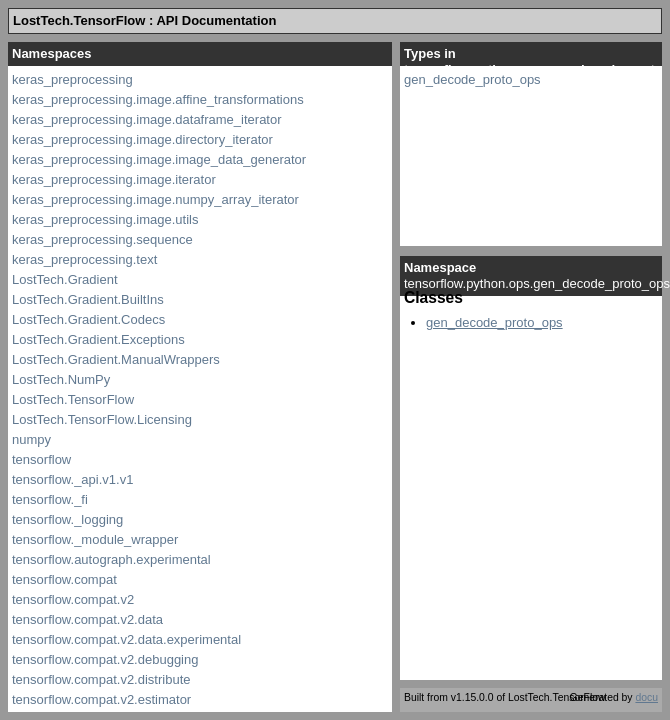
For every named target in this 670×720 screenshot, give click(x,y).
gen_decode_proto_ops (472, 79)
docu (646, 697)
